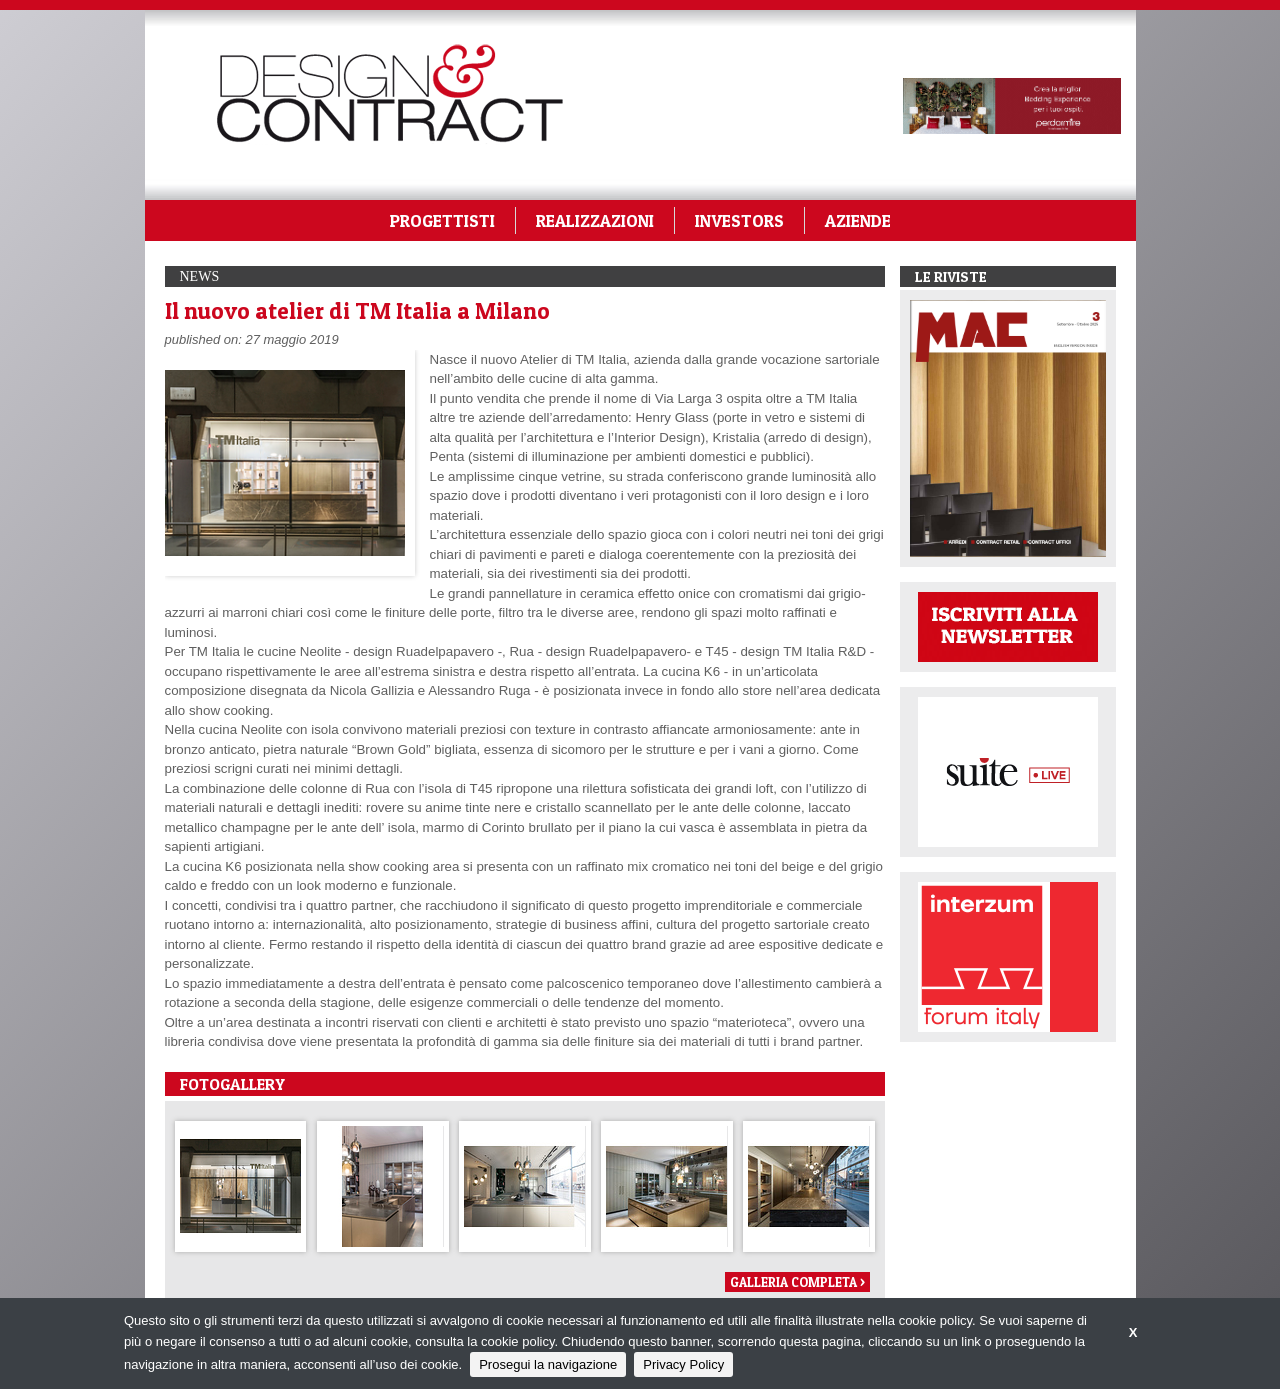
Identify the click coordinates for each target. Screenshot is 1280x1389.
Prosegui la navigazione (548, 1364)
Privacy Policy (683, 1364)
